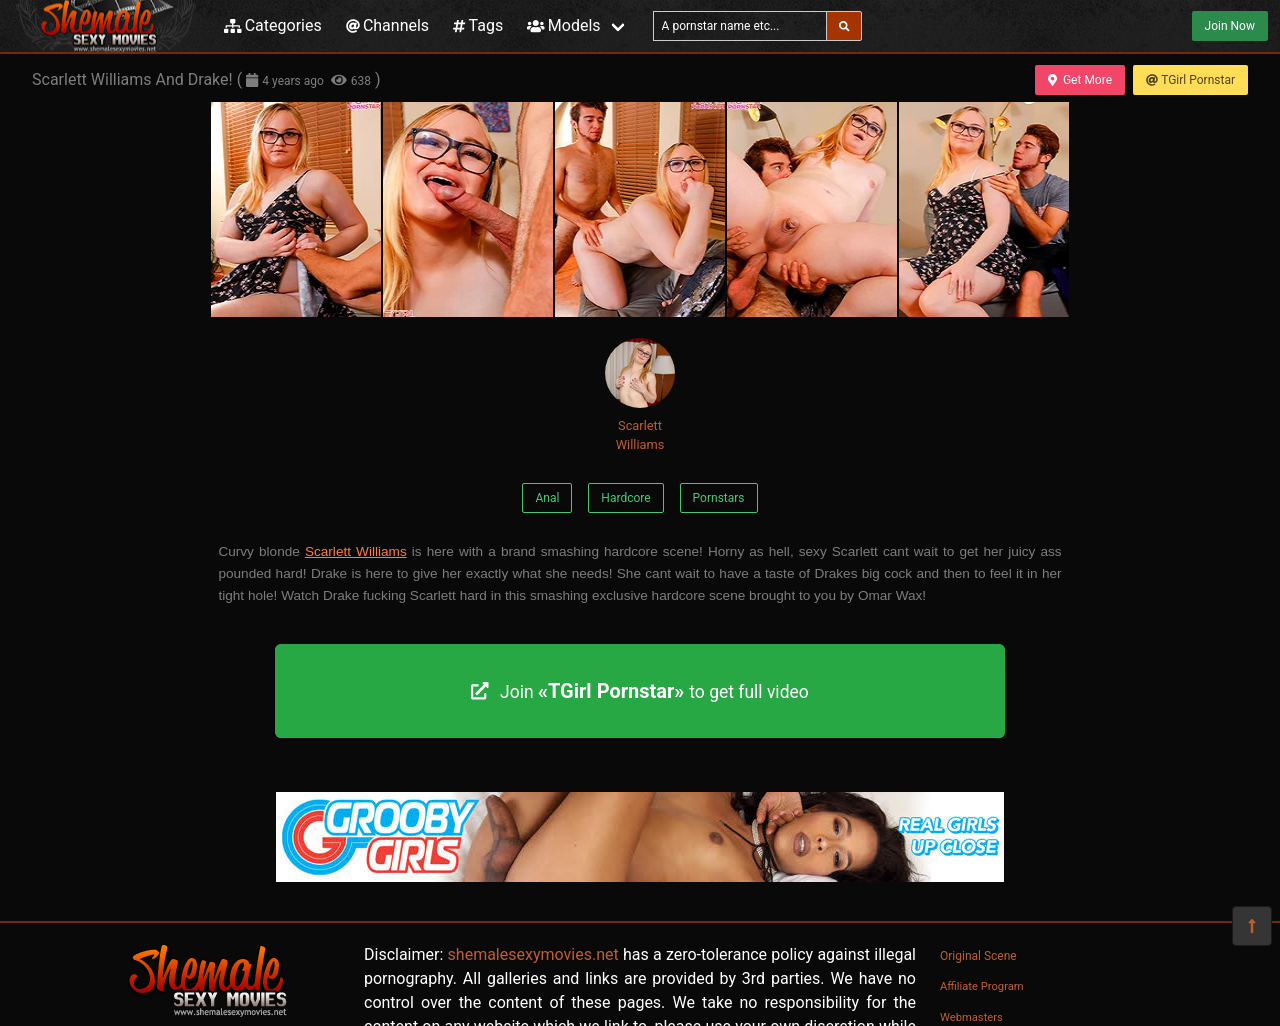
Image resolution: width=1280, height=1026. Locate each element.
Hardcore (625, 498)
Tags (478, 25)
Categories (273, 25)
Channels (387, 25)
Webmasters (971, 1017)
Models (563, 25)
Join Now (1230, 26)
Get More (1080, 80)
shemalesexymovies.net (533, 954)
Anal (547, 498)
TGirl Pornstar (1190, 80)
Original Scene (978, 956)
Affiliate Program (982, 986)
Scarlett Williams (640, 395)
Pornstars (719, 498)
